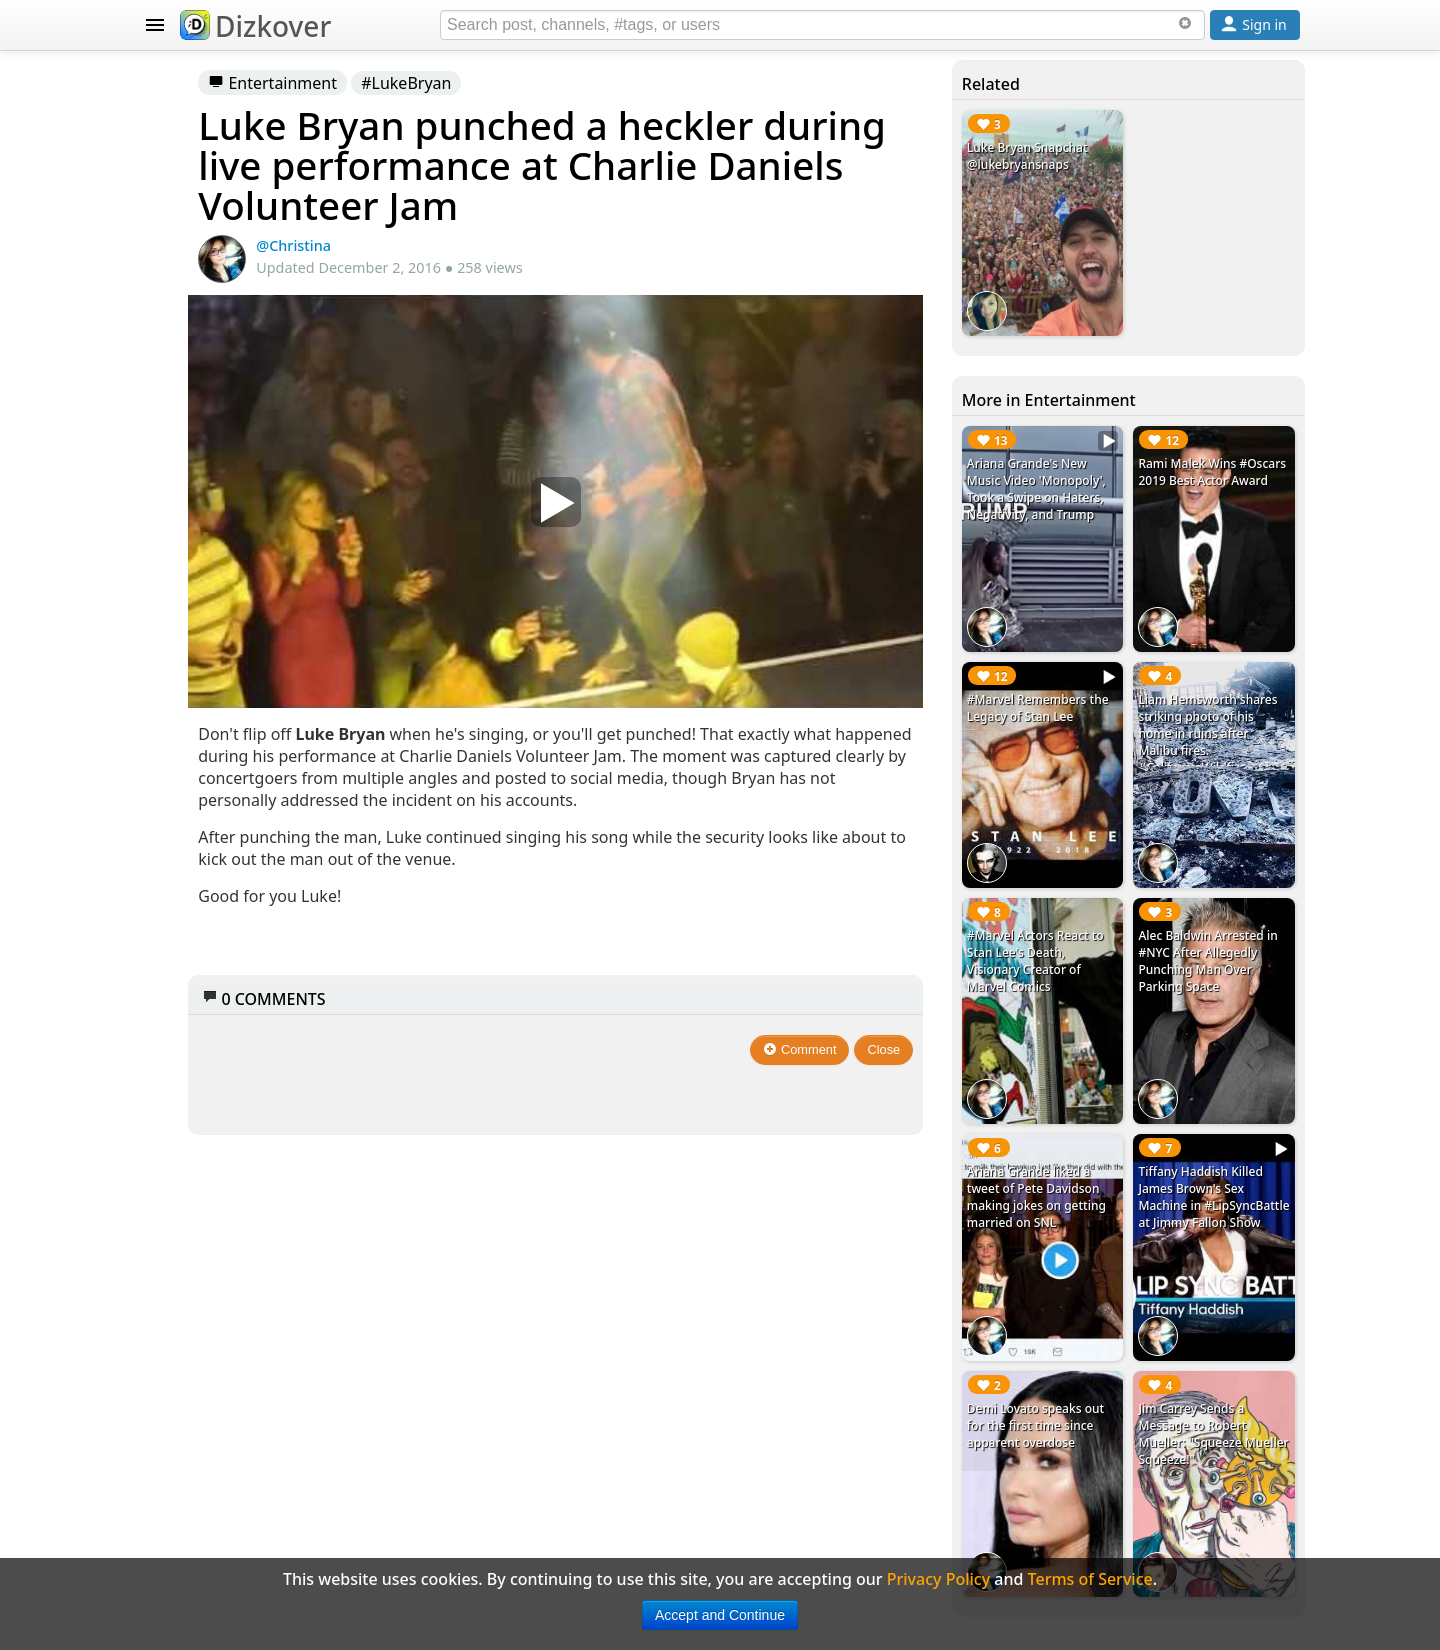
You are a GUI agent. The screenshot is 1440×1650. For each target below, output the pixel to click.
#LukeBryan (673, 83)
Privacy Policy (216, 968)
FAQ (178, 928)
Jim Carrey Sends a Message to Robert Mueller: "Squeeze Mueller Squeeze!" (1235, 1138)
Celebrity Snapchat (236, 768)
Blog (180, 808)
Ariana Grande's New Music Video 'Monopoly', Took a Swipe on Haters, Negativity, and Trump (1104, 447)
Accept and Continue (720, 1615)
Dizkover (255, 26)
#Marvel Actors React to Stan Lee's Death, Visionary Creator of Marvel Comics (1104, 792)
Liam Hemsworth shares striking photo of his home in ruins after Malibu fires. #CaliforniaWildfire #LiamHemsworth (1235, 632)
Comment (891, 1013)
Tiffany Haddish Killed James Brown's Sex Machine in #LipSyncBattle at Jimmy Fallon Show (1234, 978)
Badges (191, 848)
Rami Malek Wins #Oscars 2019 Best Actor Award (1234, 421)
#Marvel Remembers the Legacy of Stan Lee (1104, 598)
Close (975, 1013)
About (186, 888)
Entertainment (539, 83)
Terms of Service (226, 1008)
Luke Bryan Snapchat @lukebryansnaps (1102, 164)
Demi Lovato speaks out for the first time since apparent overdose (1105, 1138)
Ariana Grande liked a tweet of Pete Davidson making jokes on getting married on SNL (1105, 978)
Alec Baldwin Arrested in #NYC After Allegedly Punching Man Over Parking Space (1230, 801)
